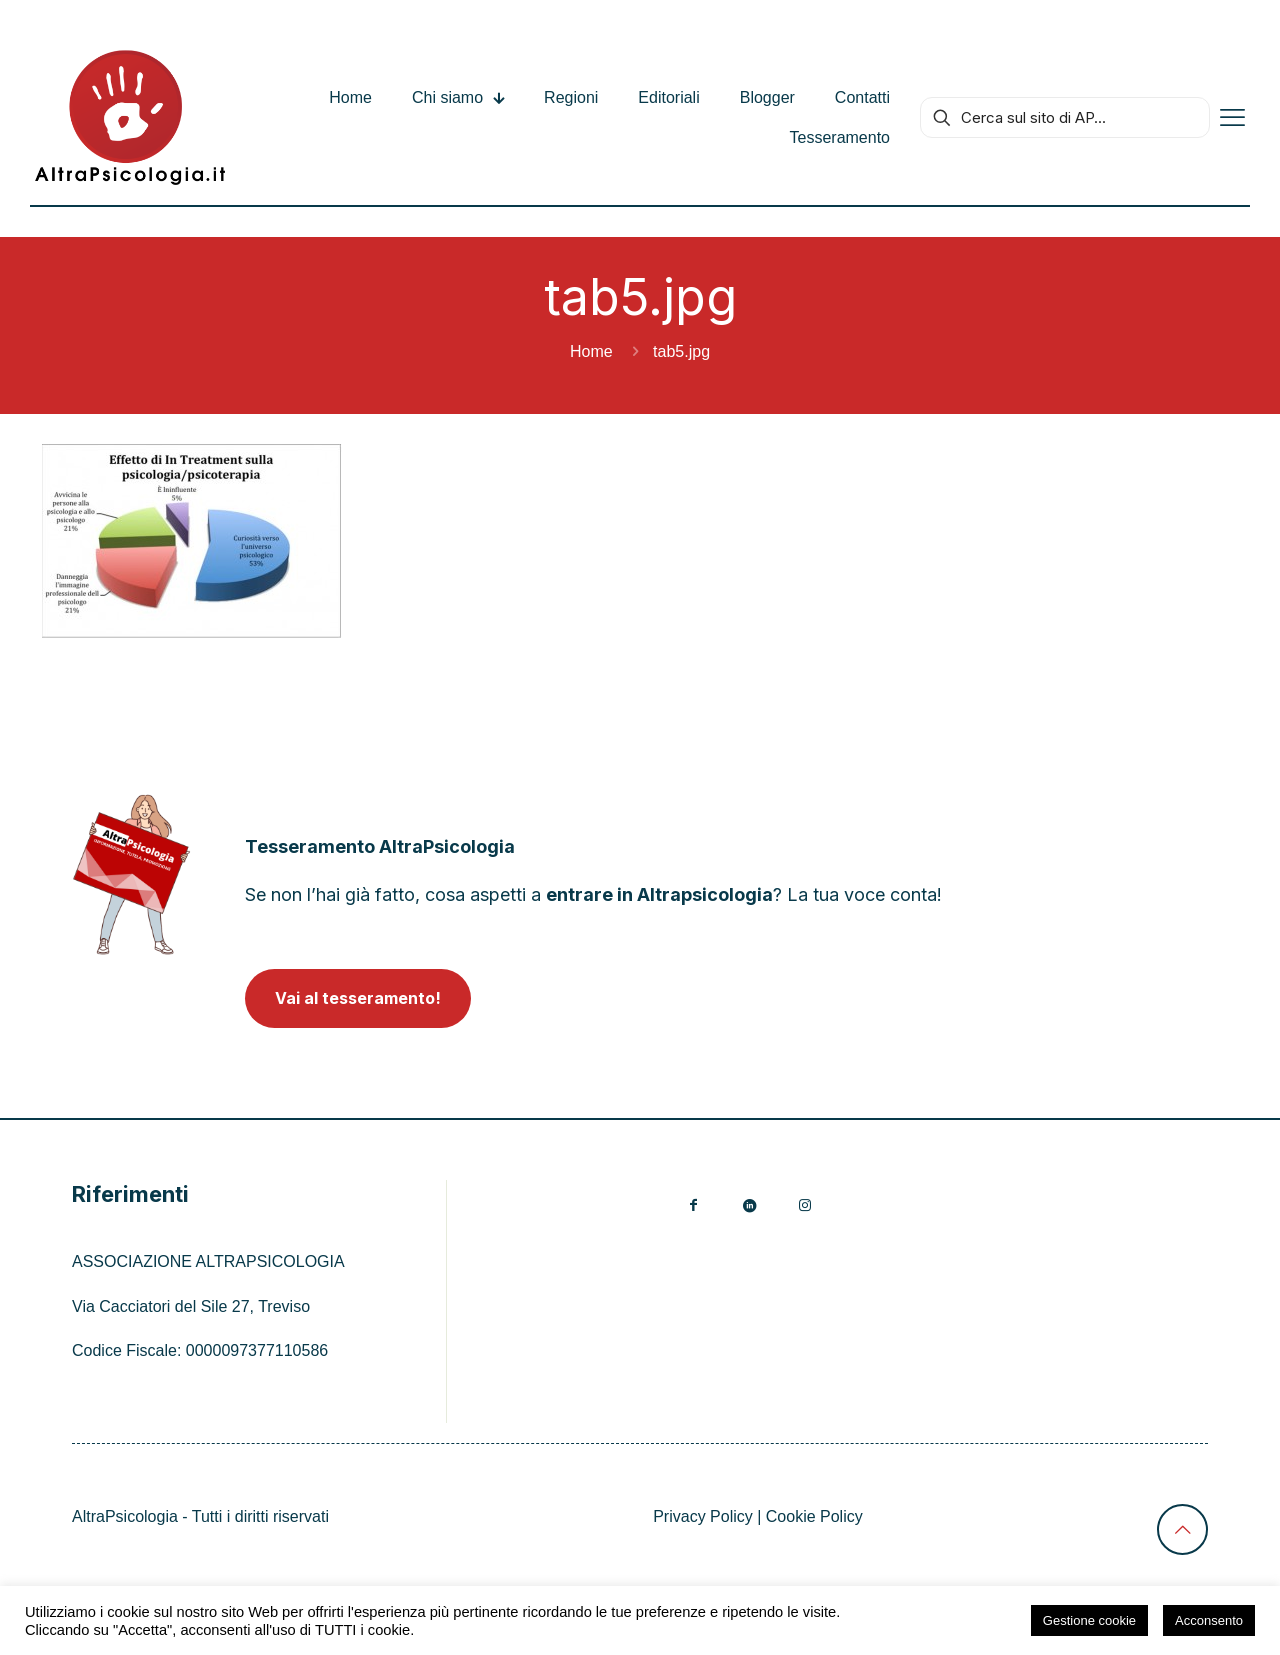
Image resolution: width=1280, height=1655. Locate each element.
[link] (131, 874)
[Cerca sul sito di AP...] (1065, 117)
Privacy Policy (703, 1516)
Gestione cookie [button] (1089, 1620)
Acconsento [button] (1209, 1620)
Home (591, 351)
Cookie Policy (814, 1516)
